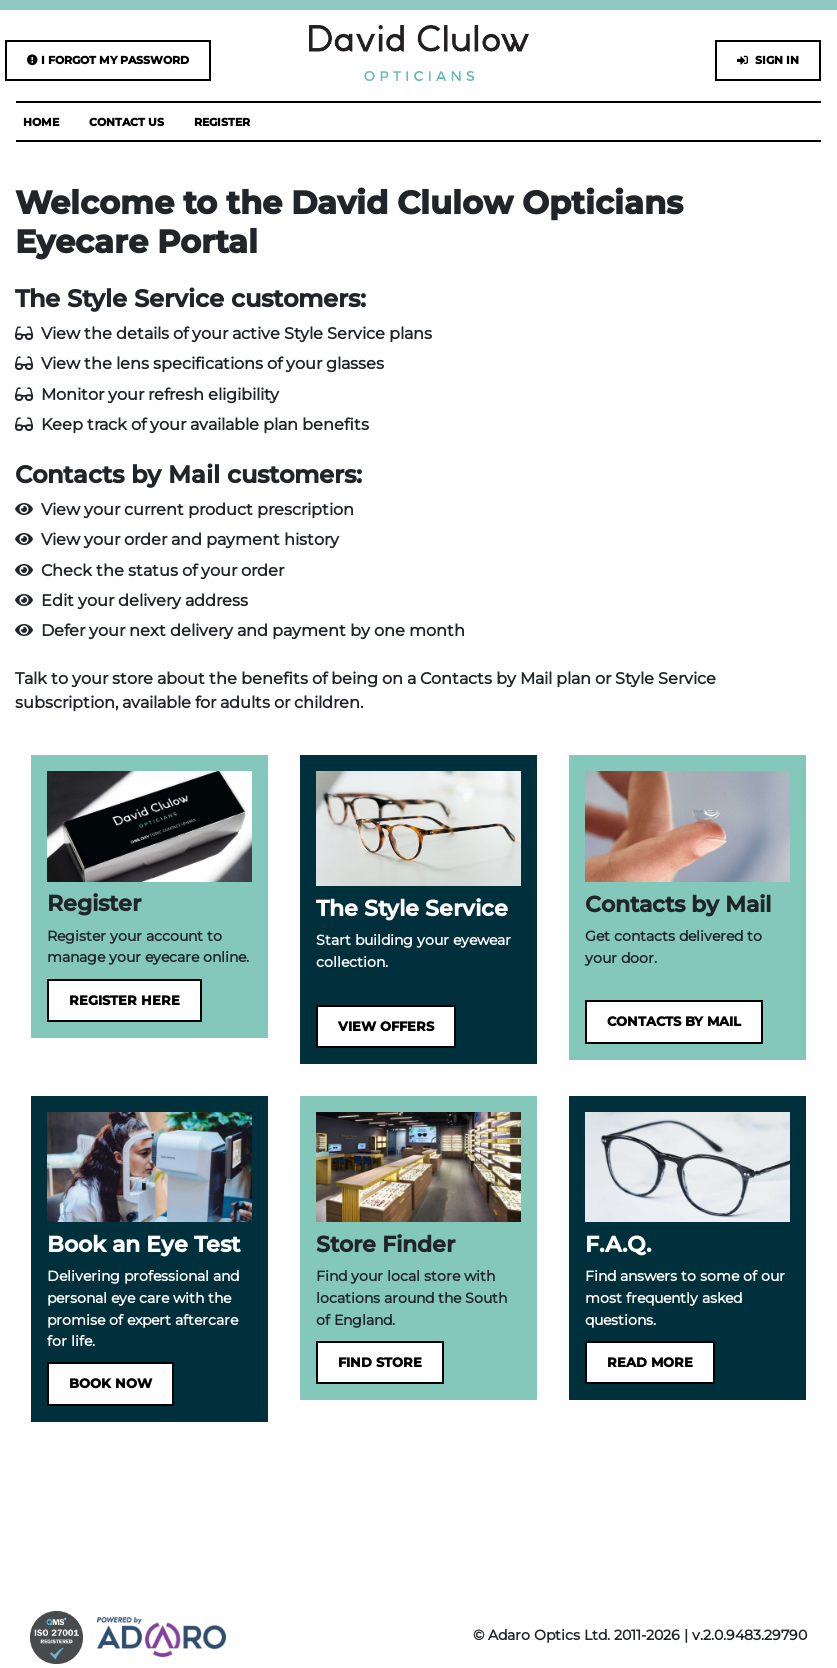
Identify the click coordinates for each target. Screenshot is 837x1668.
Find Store (380, 1362)
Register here (124, 1000)
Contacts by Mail (674, 1021)
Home (41, 122)
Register (222, 122)
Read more (650, 1362)
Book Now (110, 1383)
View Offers (386, 1026)
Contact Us (126, 122)
